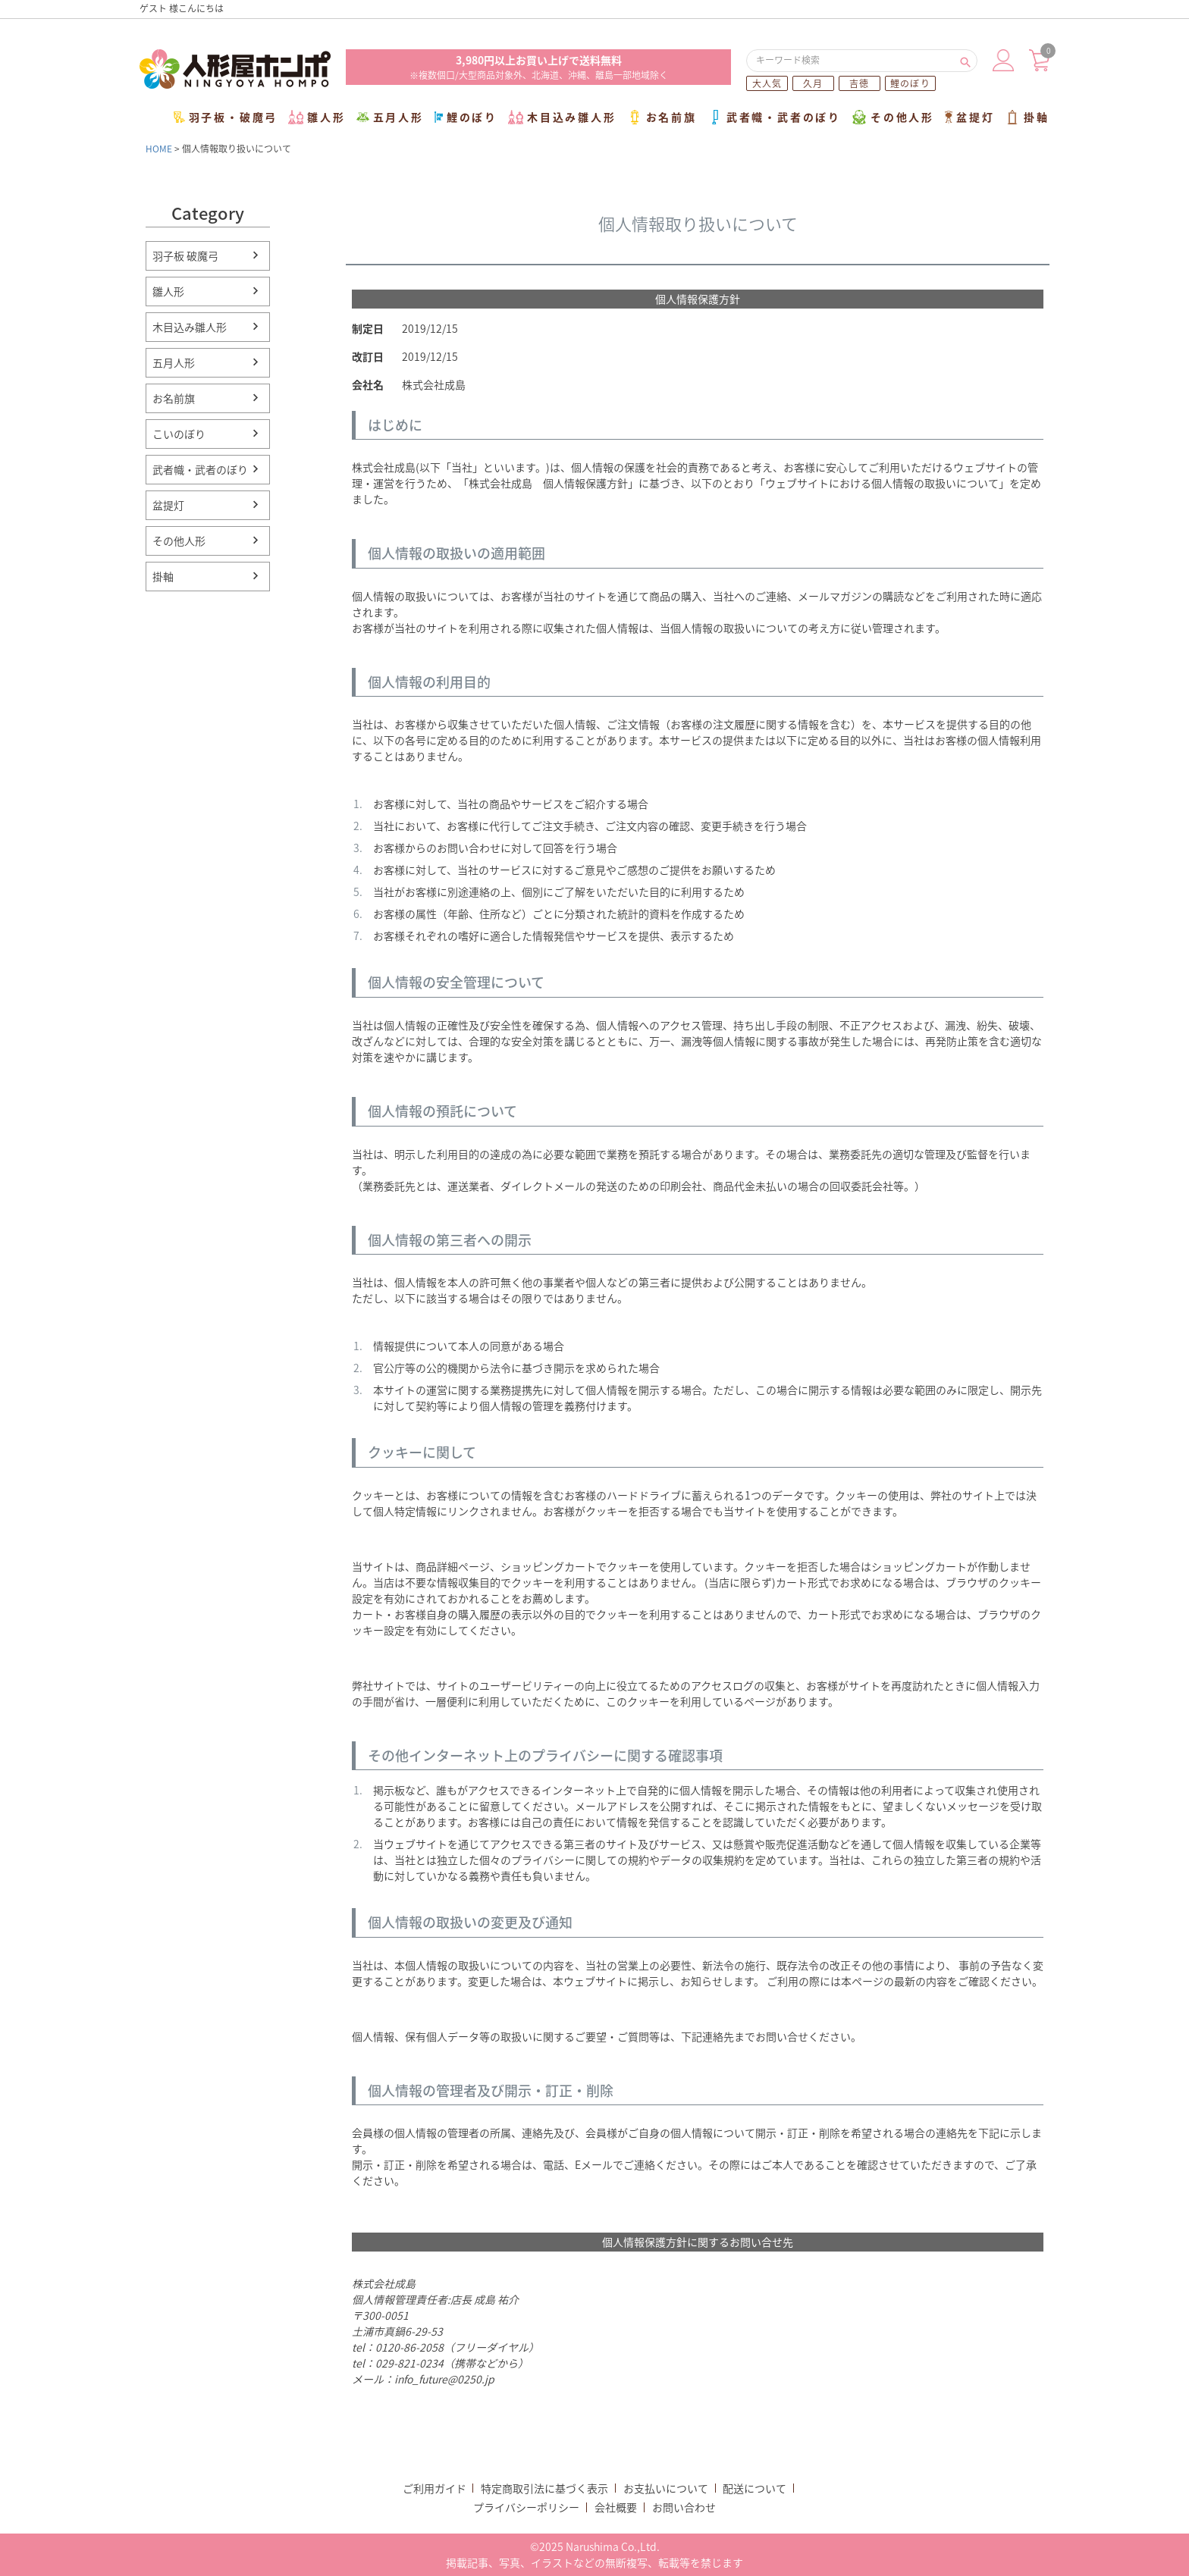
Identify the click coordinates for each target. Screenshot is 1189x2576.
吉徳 (859, 83)
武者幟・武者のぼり (774, 116)
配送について (754, 2488)
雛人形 (316, 116)
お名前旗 (662, 116)
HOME (159, 148)
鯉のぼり (910, 83)
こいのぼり (178, 433)
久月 (813, 83)
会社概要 (615, 2507)
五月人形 (390, 116)
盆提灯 (969, 116)
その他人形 (893, 116)
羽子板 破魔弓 (185, 255)
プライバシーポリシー (526, 2507)
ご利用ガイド (434, 2488)
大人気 (767, 83)
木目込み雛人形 (562, 116)
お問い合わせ (684, 2507)
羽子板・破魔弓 (226, 116)
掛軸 (1027, 116)
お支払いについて (665, 2488)
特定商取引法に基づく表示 (544, 2488)
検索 (965, 60)
